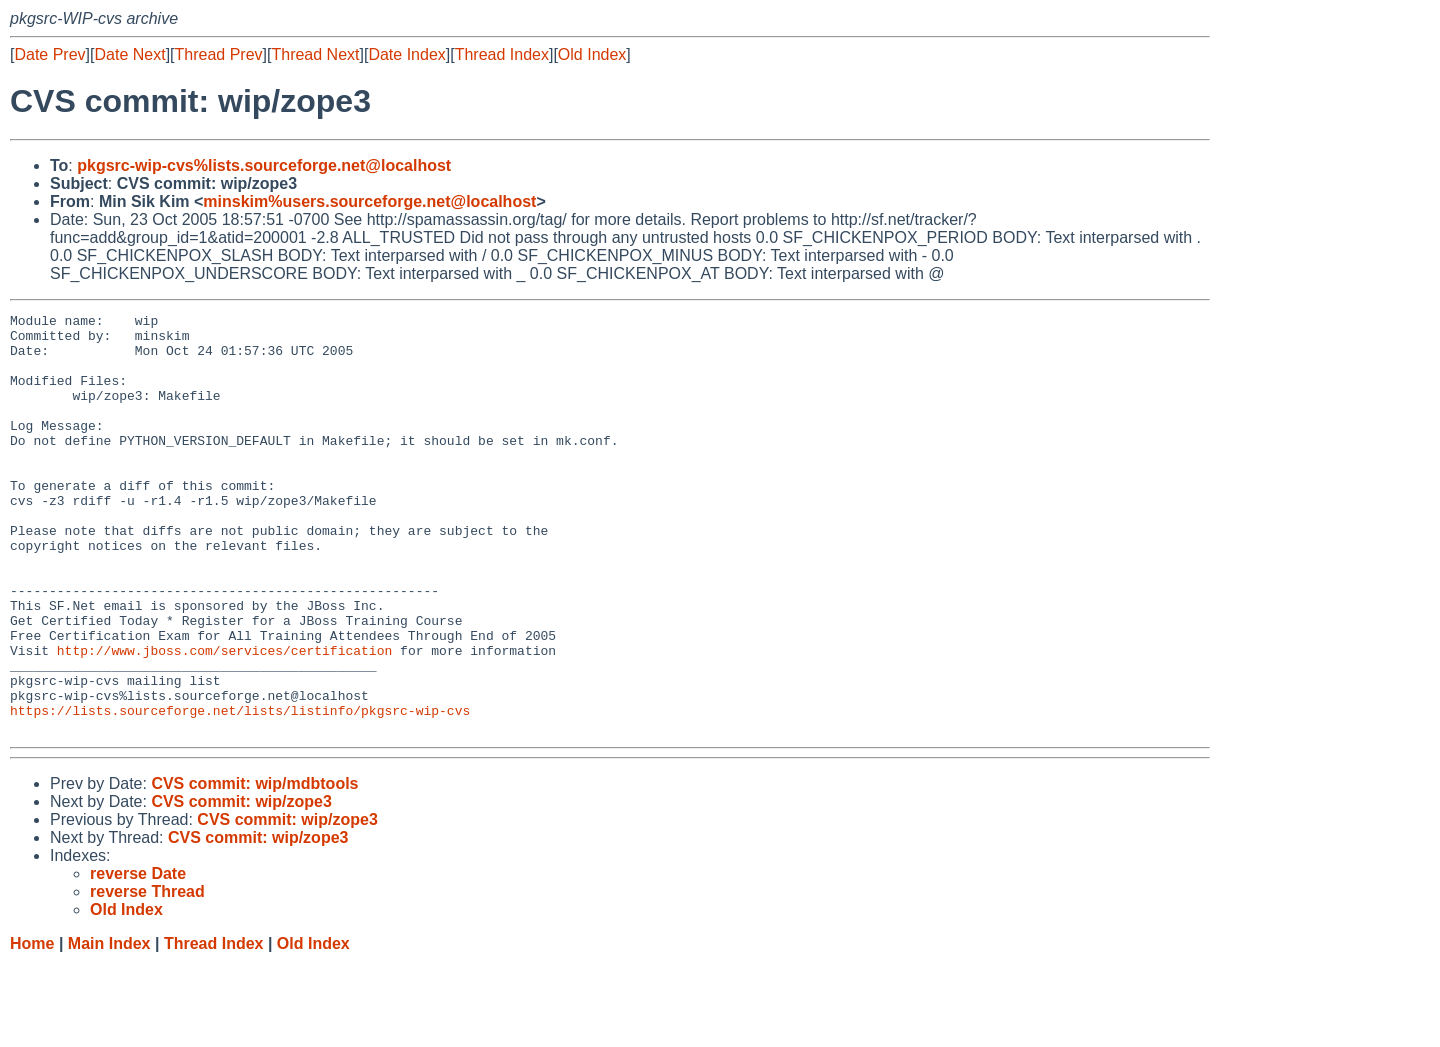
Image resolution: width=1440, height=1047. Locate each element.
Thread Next (315, 54)
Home (32, 1027)
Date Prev (49, 54)
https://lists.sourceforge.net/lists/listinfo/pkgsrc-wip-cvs (240, 791)
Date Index (406, 54)
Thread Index (502, 54)
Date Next (129, 54)
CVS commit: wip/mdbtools (254, 867)
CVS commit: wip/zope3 (241, 885)
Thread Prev (219, 54)
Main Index (109, 1027)
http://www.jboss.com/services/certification (224, 719)
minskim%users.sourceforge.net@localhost (369, 201)
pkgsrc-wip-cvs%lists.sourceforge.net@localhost (264, 165)
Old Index (592, 54)
